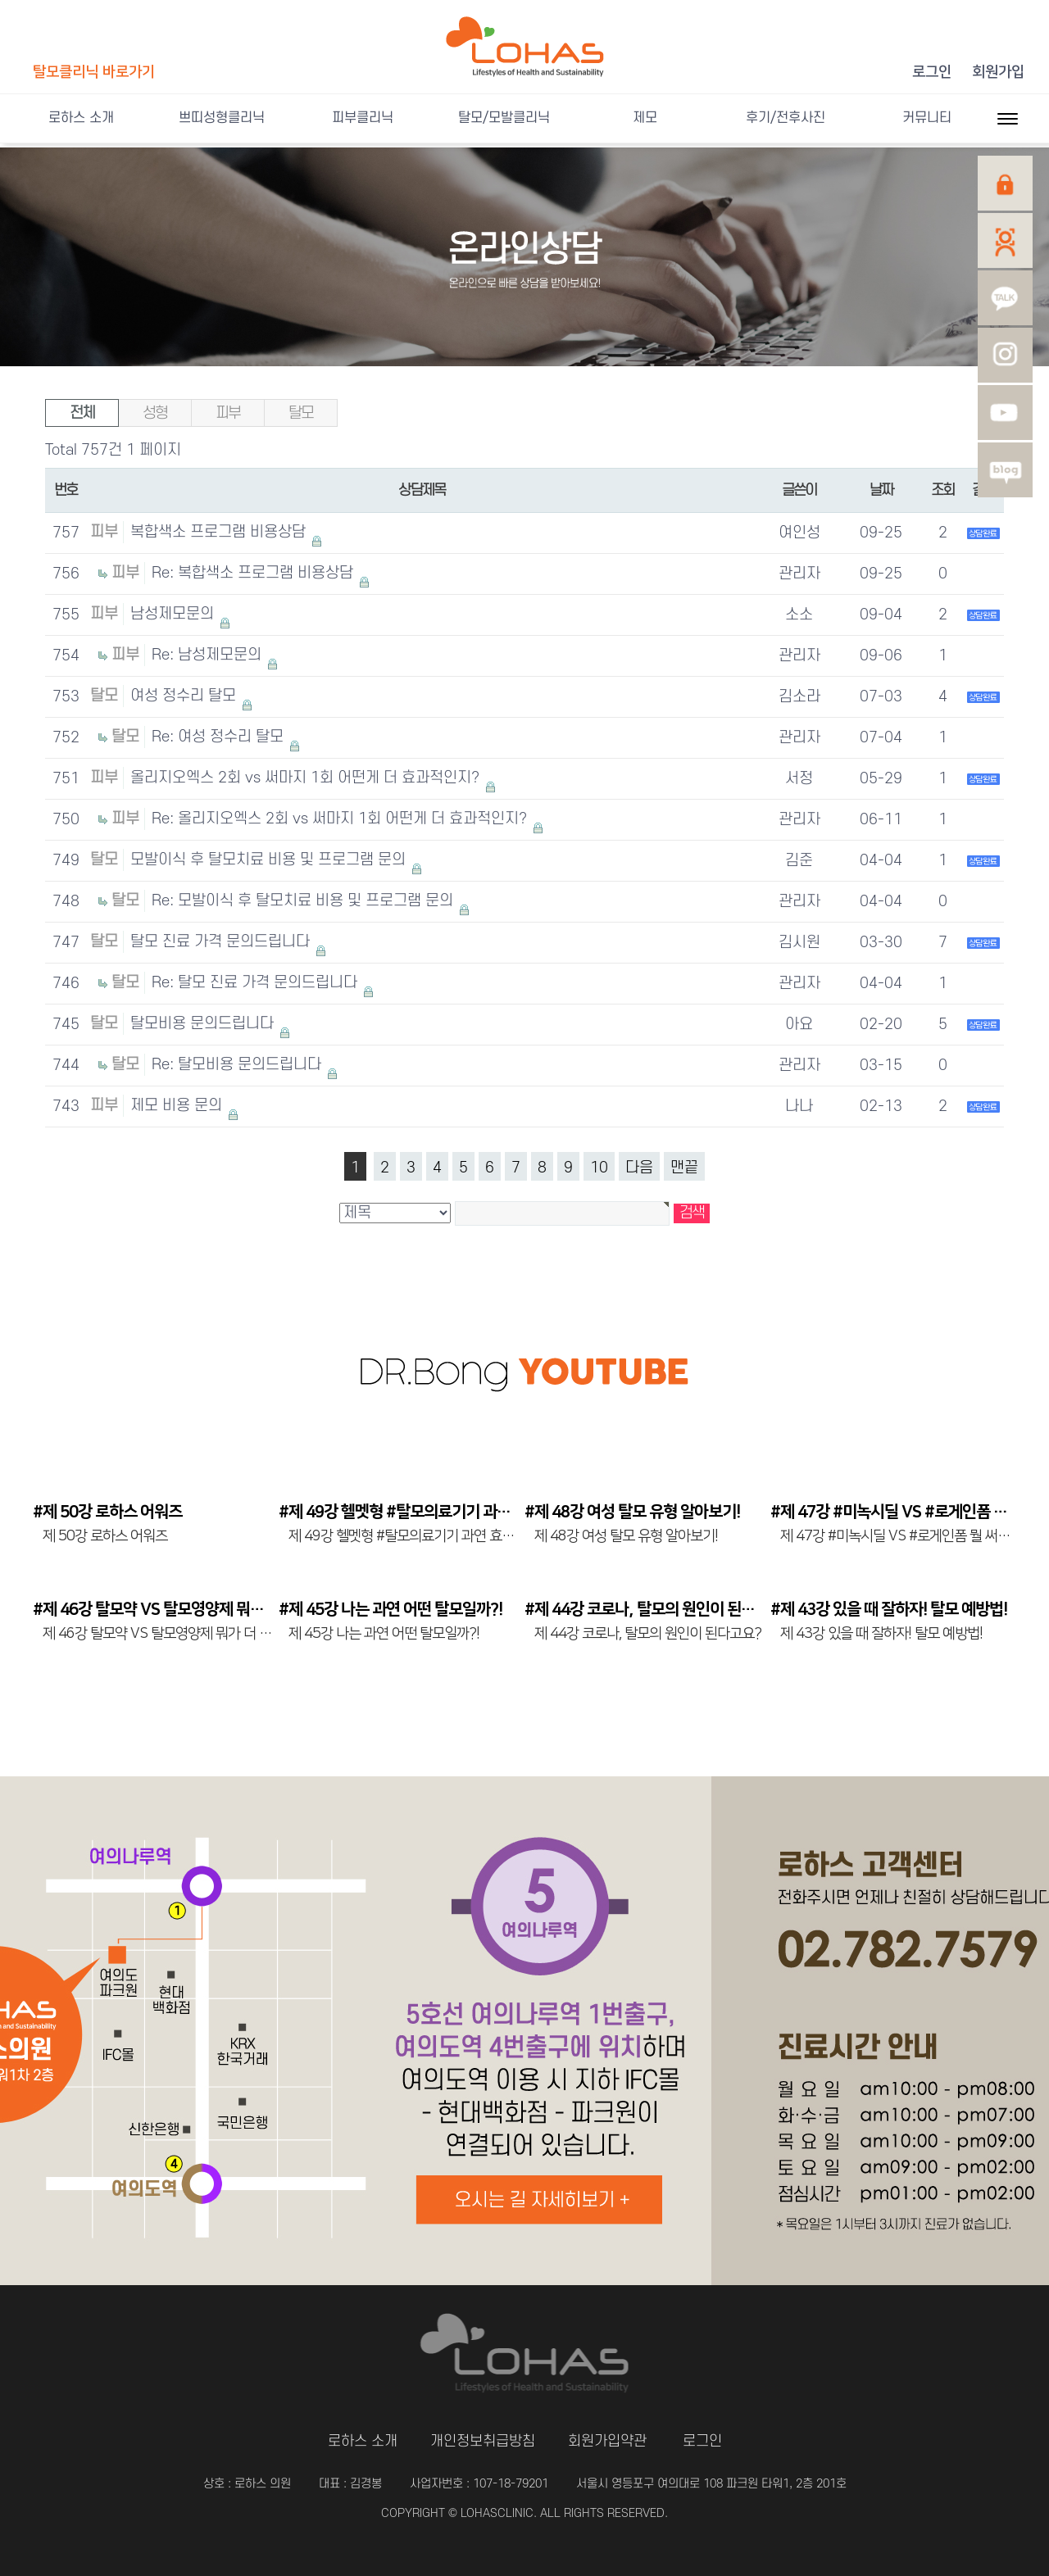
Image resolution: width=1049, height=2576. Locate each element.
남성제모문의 (174, 614)
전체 (82, 413)
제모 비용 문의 (178, 1105)
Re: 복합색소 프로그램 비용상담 (254, 573)
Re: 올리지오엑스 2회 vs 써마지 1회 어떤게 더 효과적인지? (341, 819)
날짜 (881, 490)
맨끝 (684, 1168)
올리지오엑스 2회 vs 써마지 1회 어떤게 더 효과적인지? (307, 778)
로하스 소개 (81, 118)
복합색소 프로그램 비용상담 (220, 532)
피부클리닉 (362, 118)
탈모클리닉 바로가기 (94, 72)
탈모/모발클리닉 (504, 118)
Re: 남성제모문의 (209, 655)
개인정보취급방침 (482, 2441)
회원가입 (998, 72)
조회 (943, 490)
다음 (639, 1168)
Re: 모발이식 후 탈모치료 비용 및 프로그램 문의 (304, 900)
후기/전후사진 (785, 118)
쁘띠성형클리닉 (222, 118)
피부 (228, 413)
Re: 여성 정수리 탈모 (220, 737)
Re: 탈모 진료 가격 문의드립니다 (256, 982)
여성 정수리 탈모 (185, 696)
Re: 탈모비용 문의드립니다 (238, 1064)
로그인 (931, 72)
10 (599, 1168)
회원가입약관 (607, 2441)
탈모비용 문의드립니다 (204, 1023)
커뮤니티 (926, 118)
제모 (645, 118)
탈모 (300, 413)
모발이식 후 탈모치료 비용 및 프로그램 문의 (270, 859)
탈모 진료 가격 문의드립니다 (222, 941)
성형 (155, 413)
